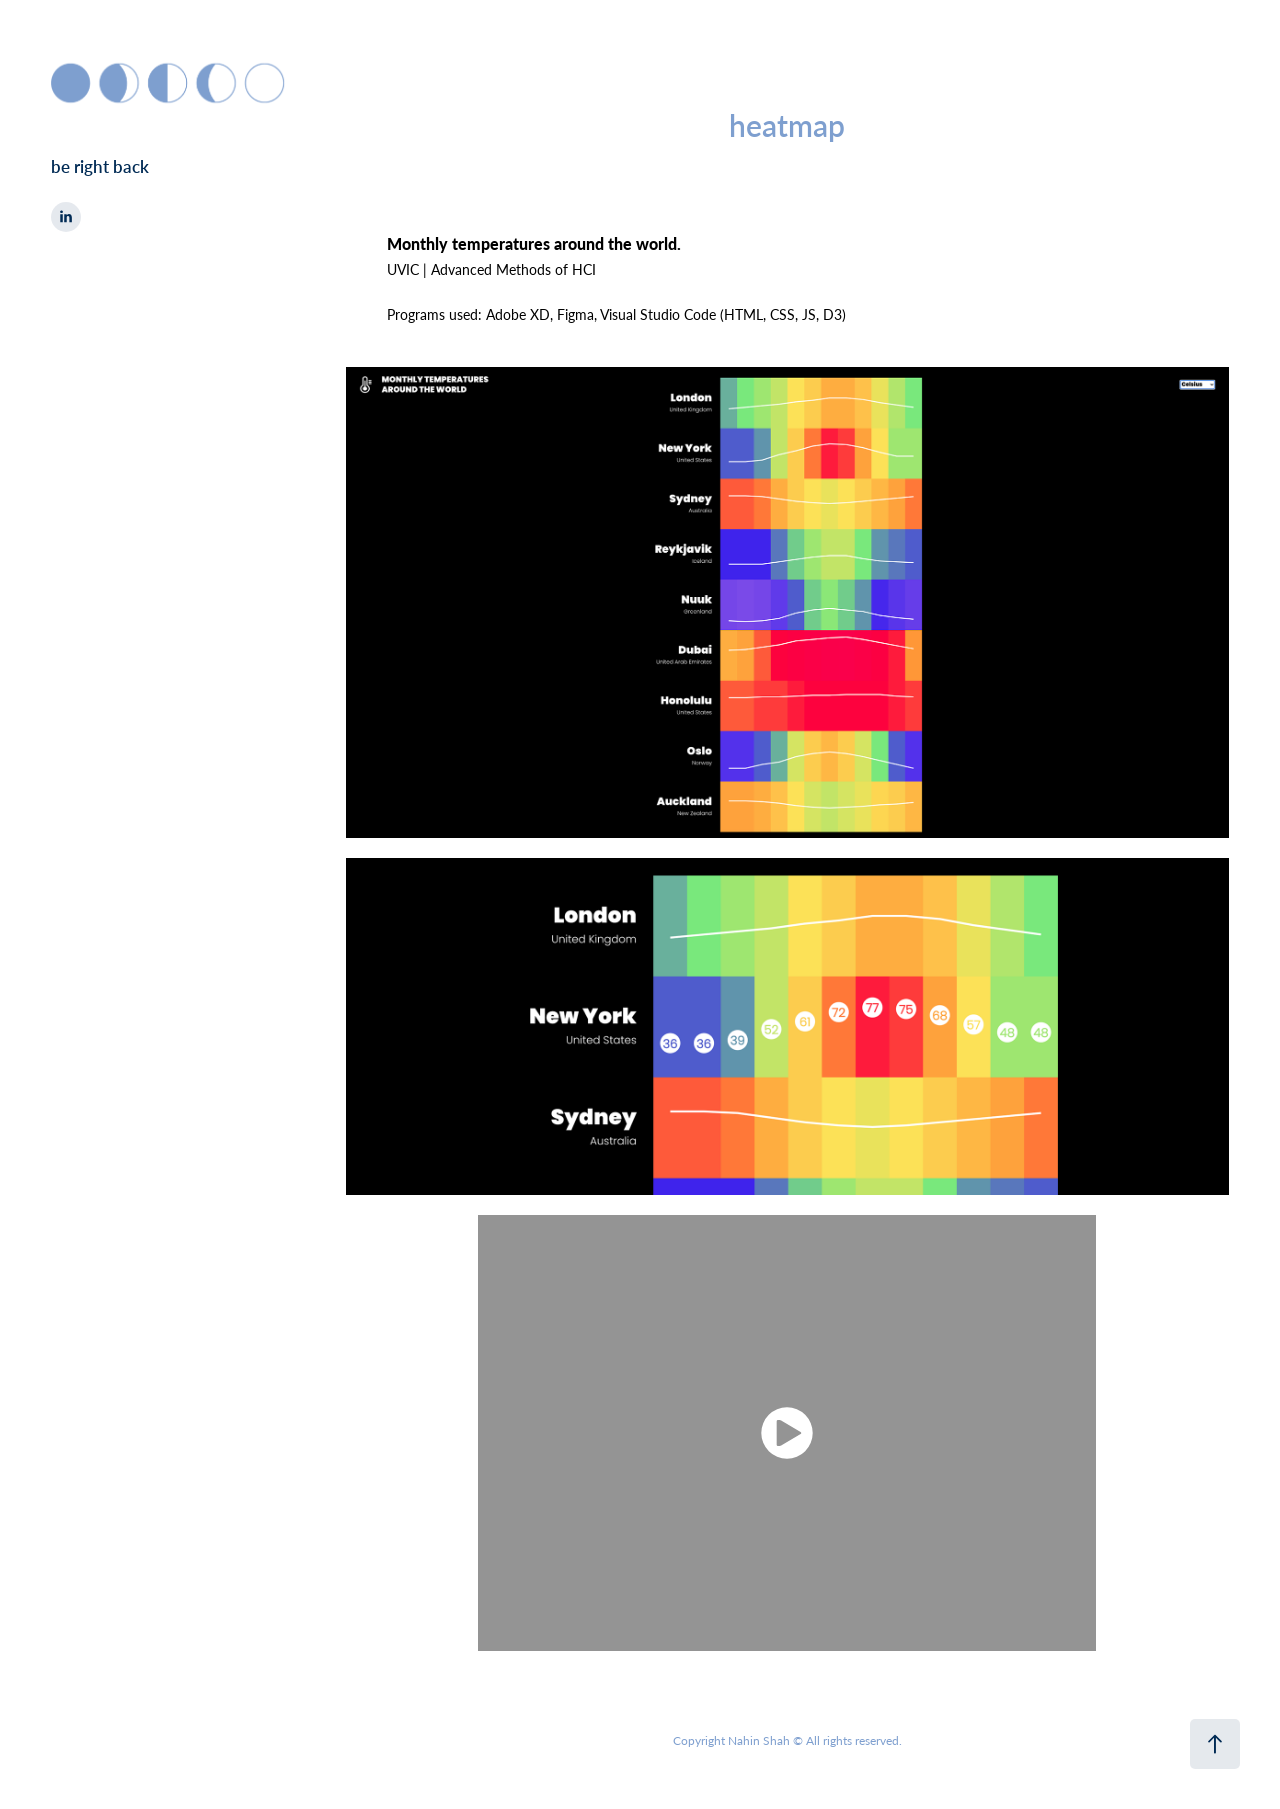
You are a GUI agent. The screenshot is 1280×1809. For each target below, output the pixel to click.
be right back (100, 166)
